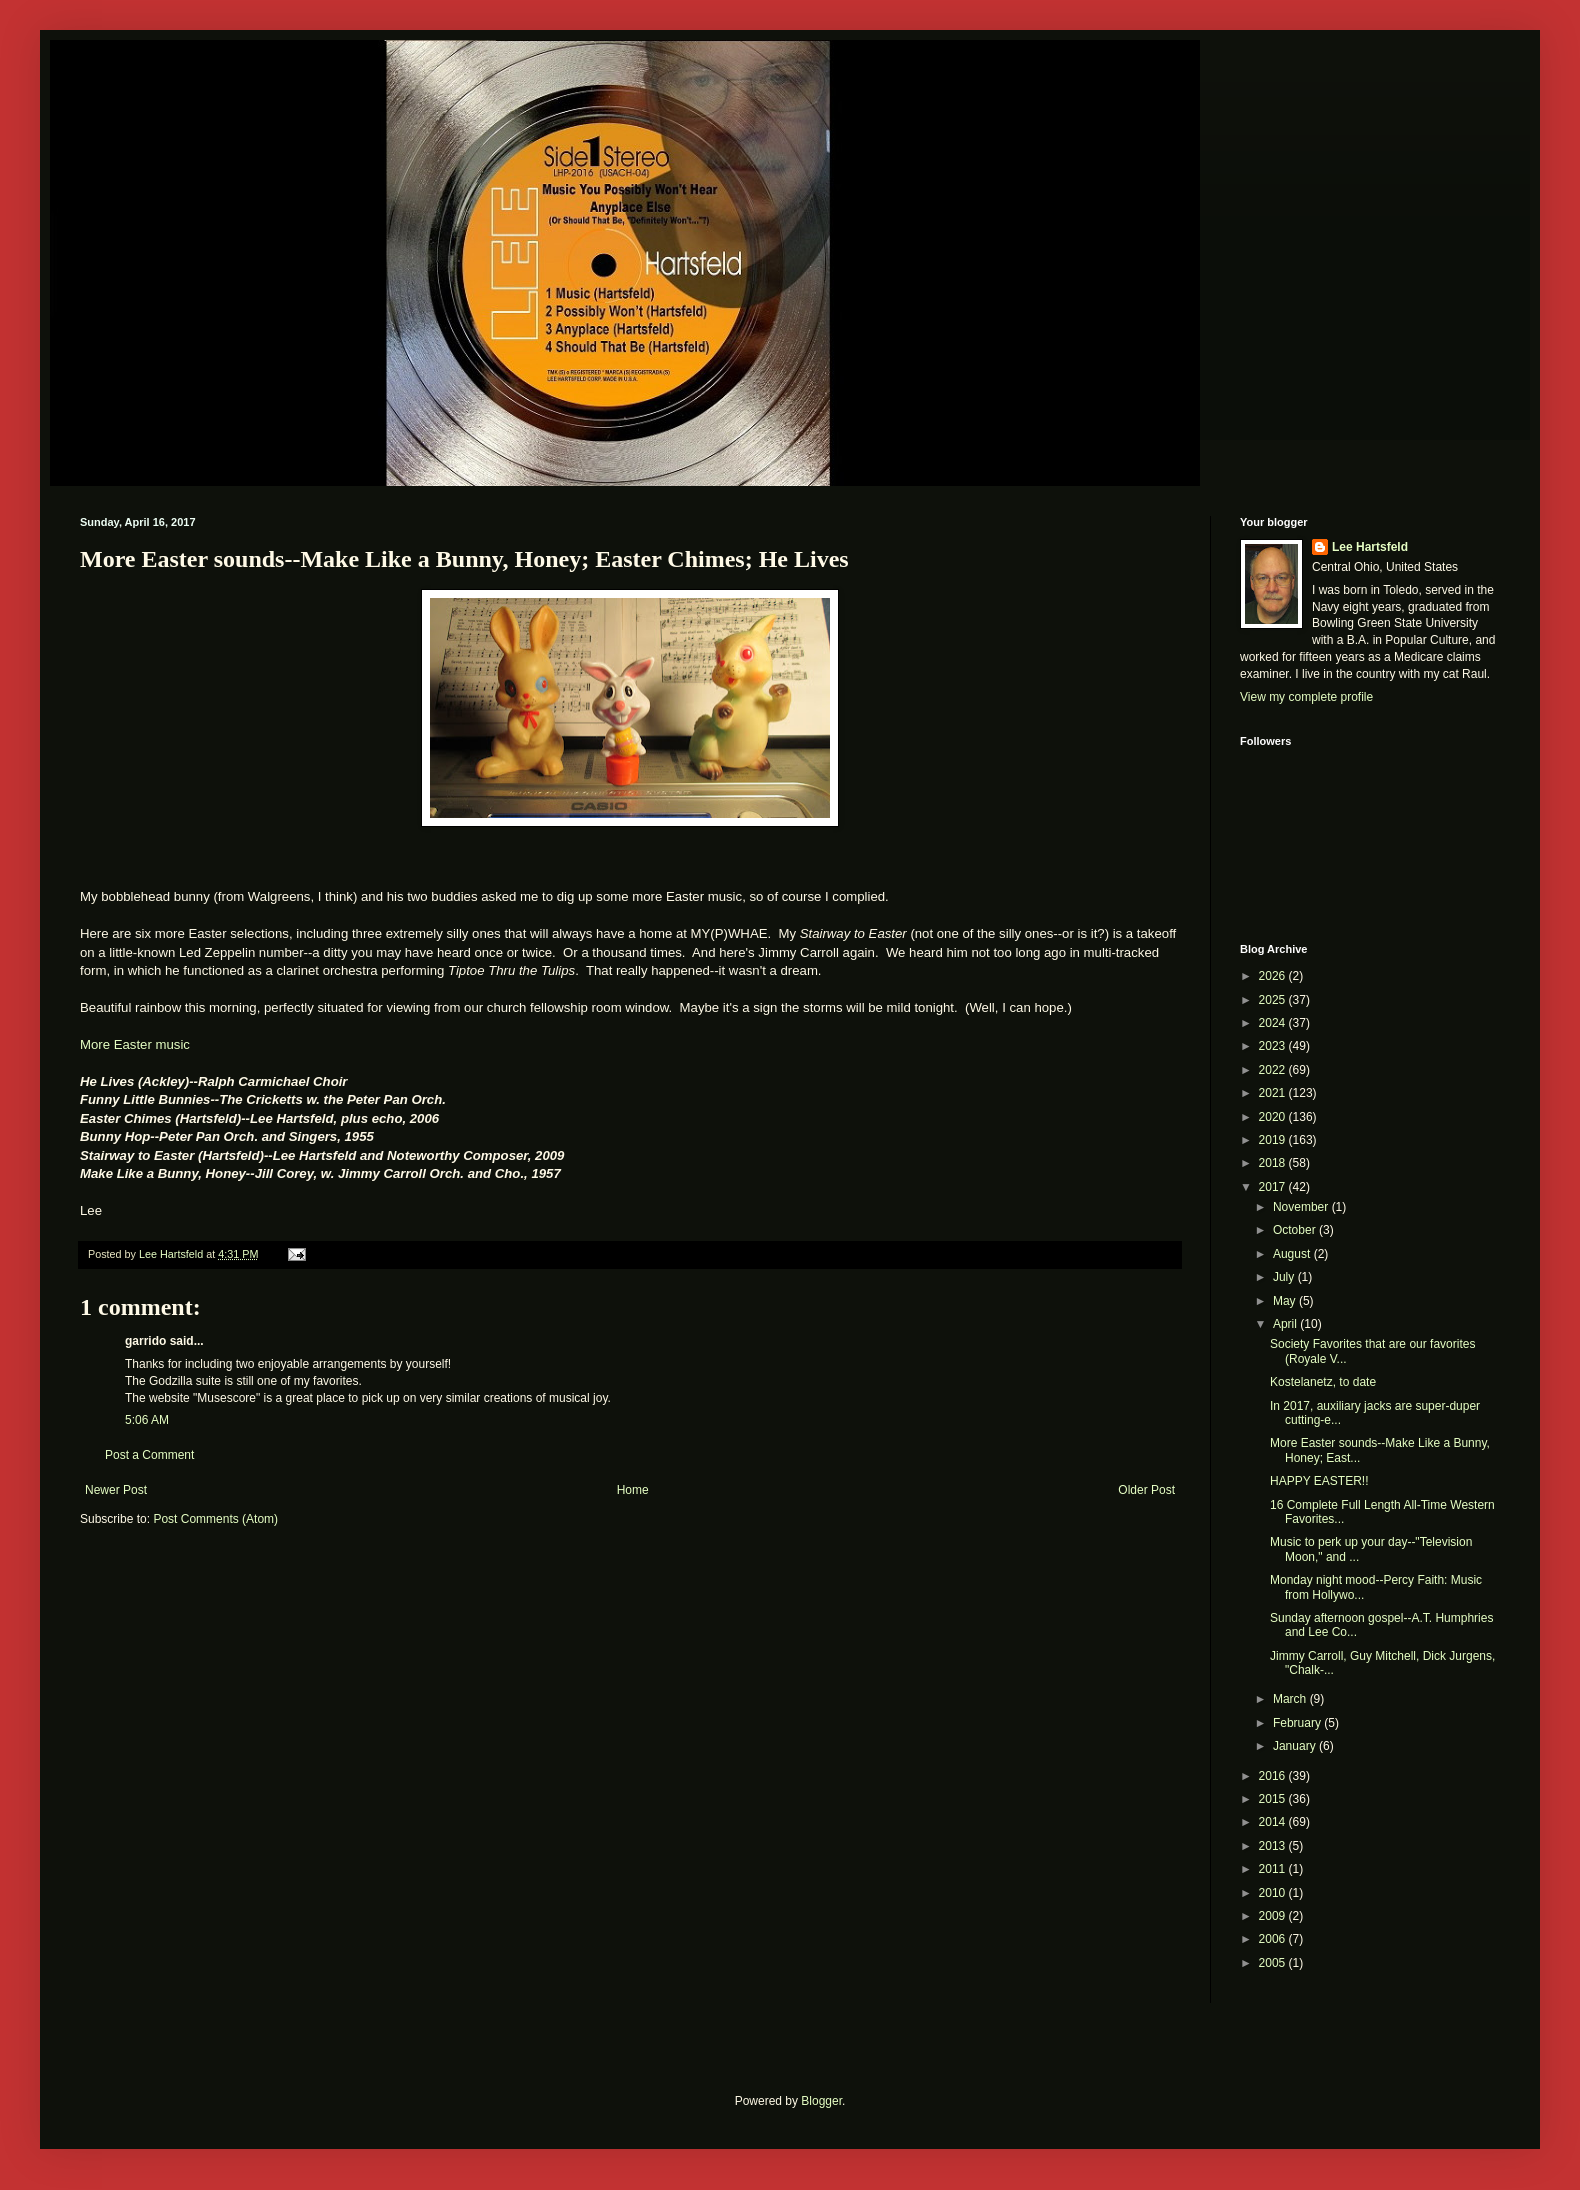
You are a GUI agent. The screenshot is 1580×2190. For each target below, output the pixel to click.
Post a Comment (149, 1455)
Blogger (821, 2101)
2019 (1274, 1140)
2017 (1274, 1187)
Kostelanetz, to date (1323, 1382)
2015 (1274, 1799)
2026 (1274, 976)
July (1285, 1277)
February (1298, 1723)
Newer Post (116, 1490)
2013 (1274, 1846)
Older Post (1146, 1490)
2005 (1274, 1963)
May (1286, 1301)
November (1302, 1207)
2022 (1274, 1070)
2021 (1274, 1093)
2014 (1274, 1822)
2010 (1274, 1893)
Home (633, 1490)
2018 (1274, 1163)
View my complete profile (1306, 697)
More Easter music (135, 1044)
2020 (1274, 1117)
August (1293, 1254)
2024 (1274, 1023)
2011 (1274, 1869)
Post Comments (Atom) (215, 1519)
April (1286, 1324)
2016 (1274, 1776)
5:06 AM (147, 1420)
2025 (1274, 1000)
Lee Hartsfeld (1370, 547)
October (1296, 1230)
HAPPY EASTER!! (1319, 1481)
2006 (1274, 1939)
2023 (1274, 1046)
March (1291, 1699)
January (1296, 1746)
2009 (1274, 1916)
